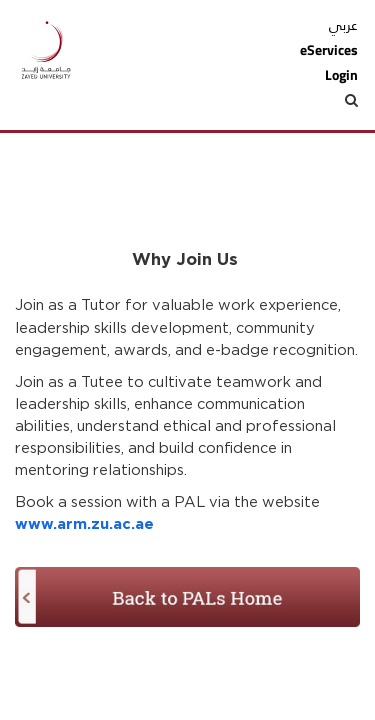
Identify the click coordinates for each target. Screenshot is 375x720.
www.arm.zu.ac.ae (84, 524)
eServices (329, 50)
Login (341, 75)
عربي (343, 25)
